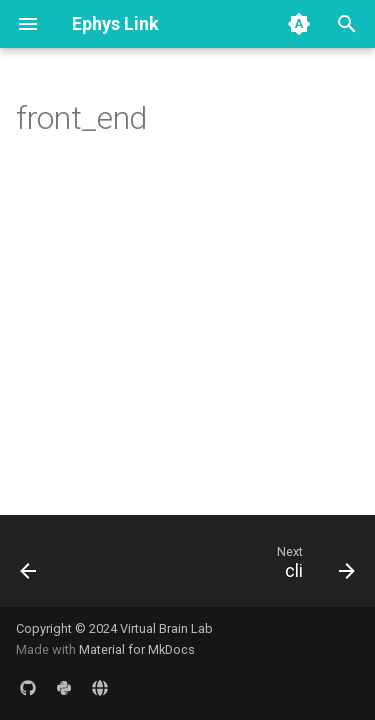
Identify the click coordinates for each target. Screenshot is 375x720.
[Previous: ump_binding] (29, 567)
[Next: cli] (313, 567)
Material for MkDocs (137, 649)
